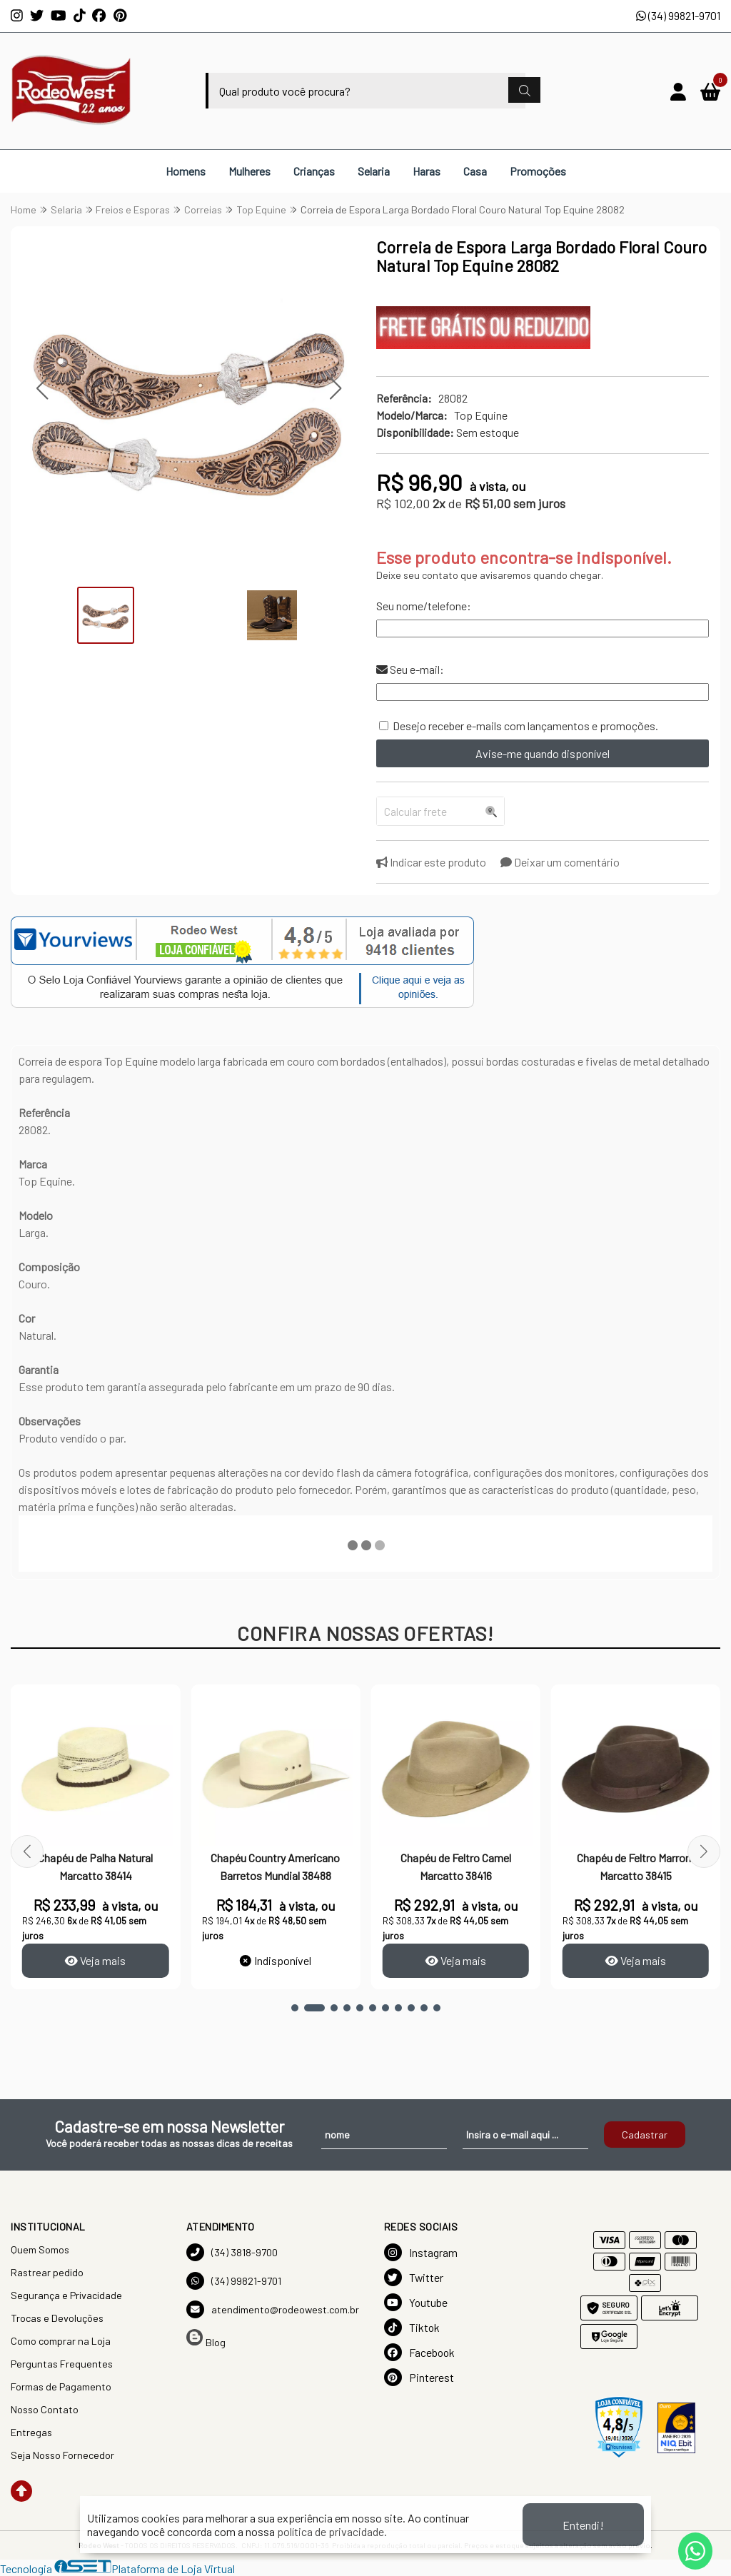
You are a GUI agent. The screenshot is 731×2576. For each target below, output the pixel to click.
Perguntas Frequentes (62, 2364)
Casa (475, 171)
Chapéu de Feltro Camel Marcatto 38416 (455, 1866)
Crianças (314, 171)
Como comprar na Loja (61, 2341)
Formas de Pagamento (61, 2386)
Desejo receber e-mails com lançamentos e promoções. (525, 725)
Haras (426, 171)
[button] (41, 388)
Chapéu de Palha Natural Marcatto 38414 (96, 1866)
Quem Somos (40, 2249)
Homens (186, 171)
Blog (206, 2338)
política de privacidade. (332, 2531)
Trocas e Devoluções (57, 2318)
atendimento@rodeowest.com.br (272, 2309)
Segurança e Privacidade (66, 2295)
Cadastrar (644, 2134)
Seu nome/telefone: (423, 605)
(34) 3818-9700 (232, 2252)
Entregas (31, 2432)
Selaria (374, 171)
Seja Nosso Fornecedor (62, 2455)
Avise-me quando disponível (542, 753)
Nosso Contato (45, 2409)
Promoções (538, 171)
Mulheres (249, 171)
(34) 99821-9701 (678, 15)
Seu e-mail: (410, 669)
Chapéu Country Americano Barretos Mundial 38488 (276, 1866)
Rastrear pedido (47, 2272)
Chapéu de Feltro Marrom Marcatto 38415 (636, 1866)
